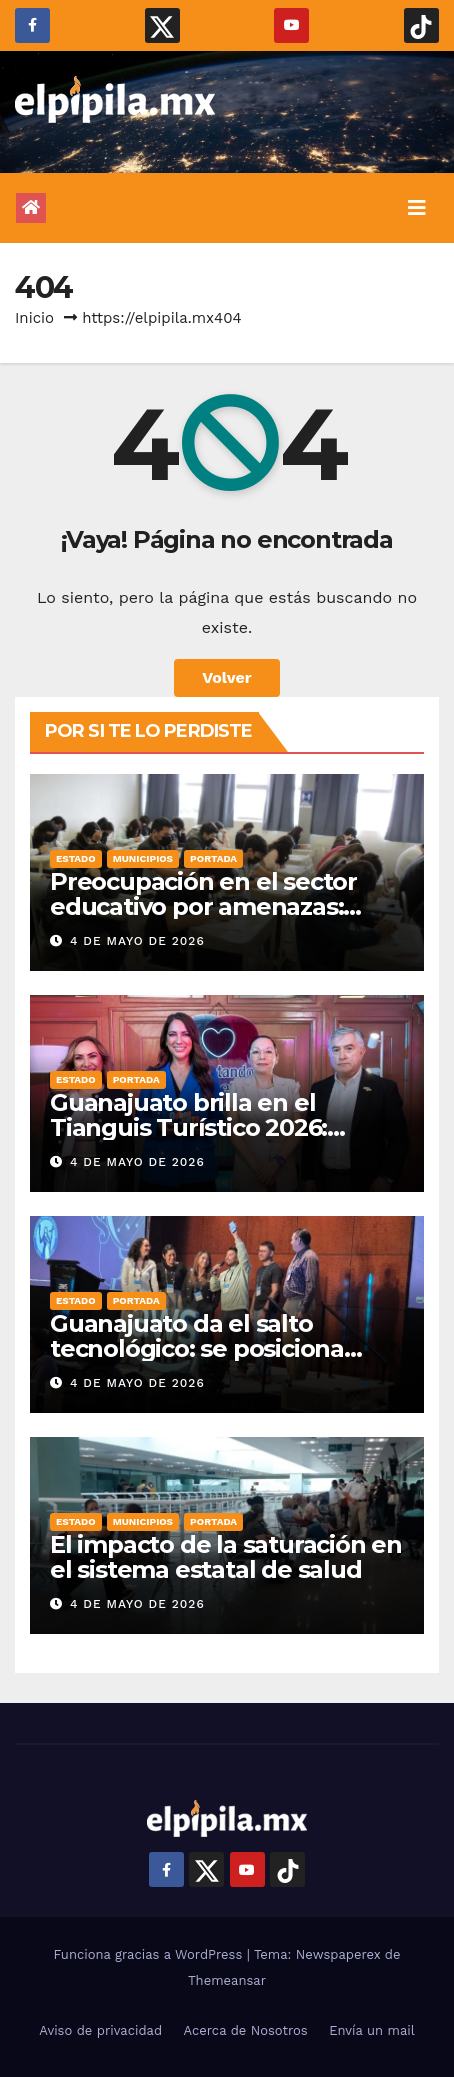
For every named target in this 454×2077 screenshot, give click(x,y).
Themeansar (227, 1980)
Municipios (143, 858)
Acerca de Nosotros (246, 2030)
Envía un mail (372, 2030)
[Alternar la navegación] (417, 208)
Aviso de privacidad (100, 2030)
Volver (227, 677)
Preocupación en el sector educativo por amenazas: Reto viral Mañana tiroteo (203, 906)
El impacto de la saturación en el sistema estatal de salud (226, 1557)
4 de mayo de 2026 (137, 941)
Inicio (34, 318)
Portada (213, 858)
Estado (76, 858)
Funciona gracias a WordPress (149, 1954)
